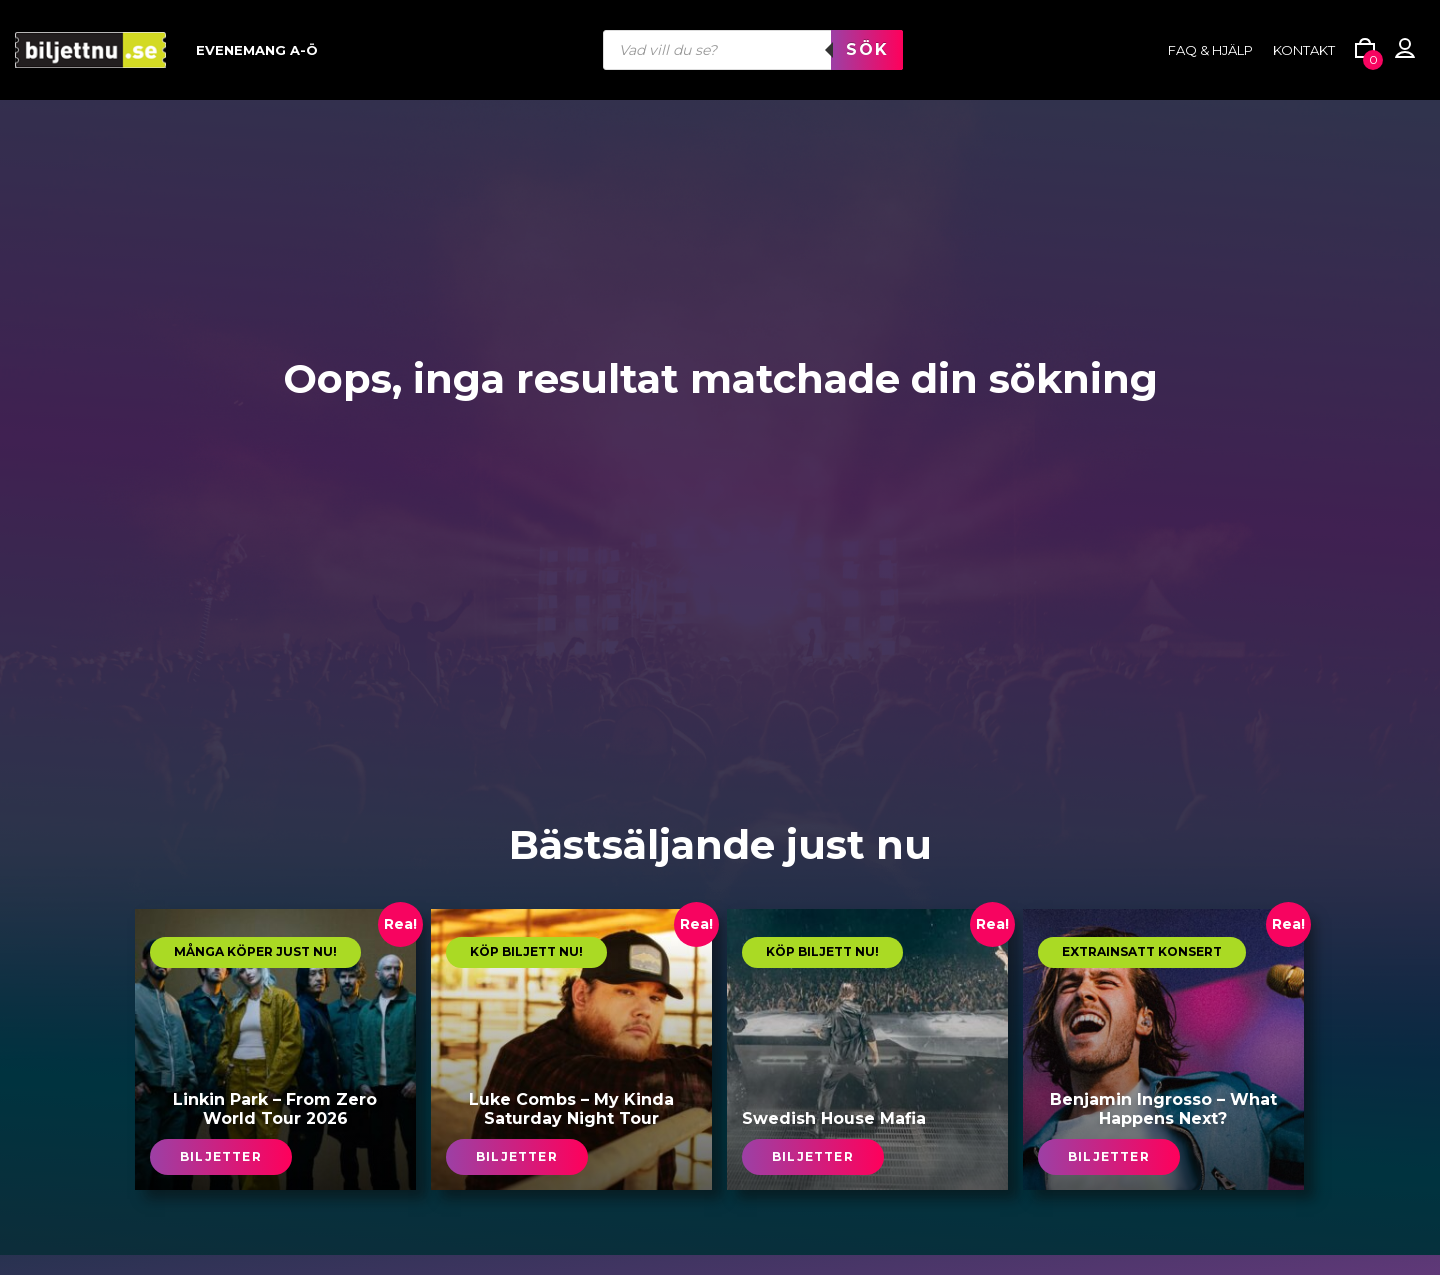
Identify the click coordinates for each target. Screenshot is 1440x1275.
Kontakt (1304, 50)
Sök (867, 49)
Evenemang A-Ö (257, 50)
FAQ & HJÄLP (1210, 50)
